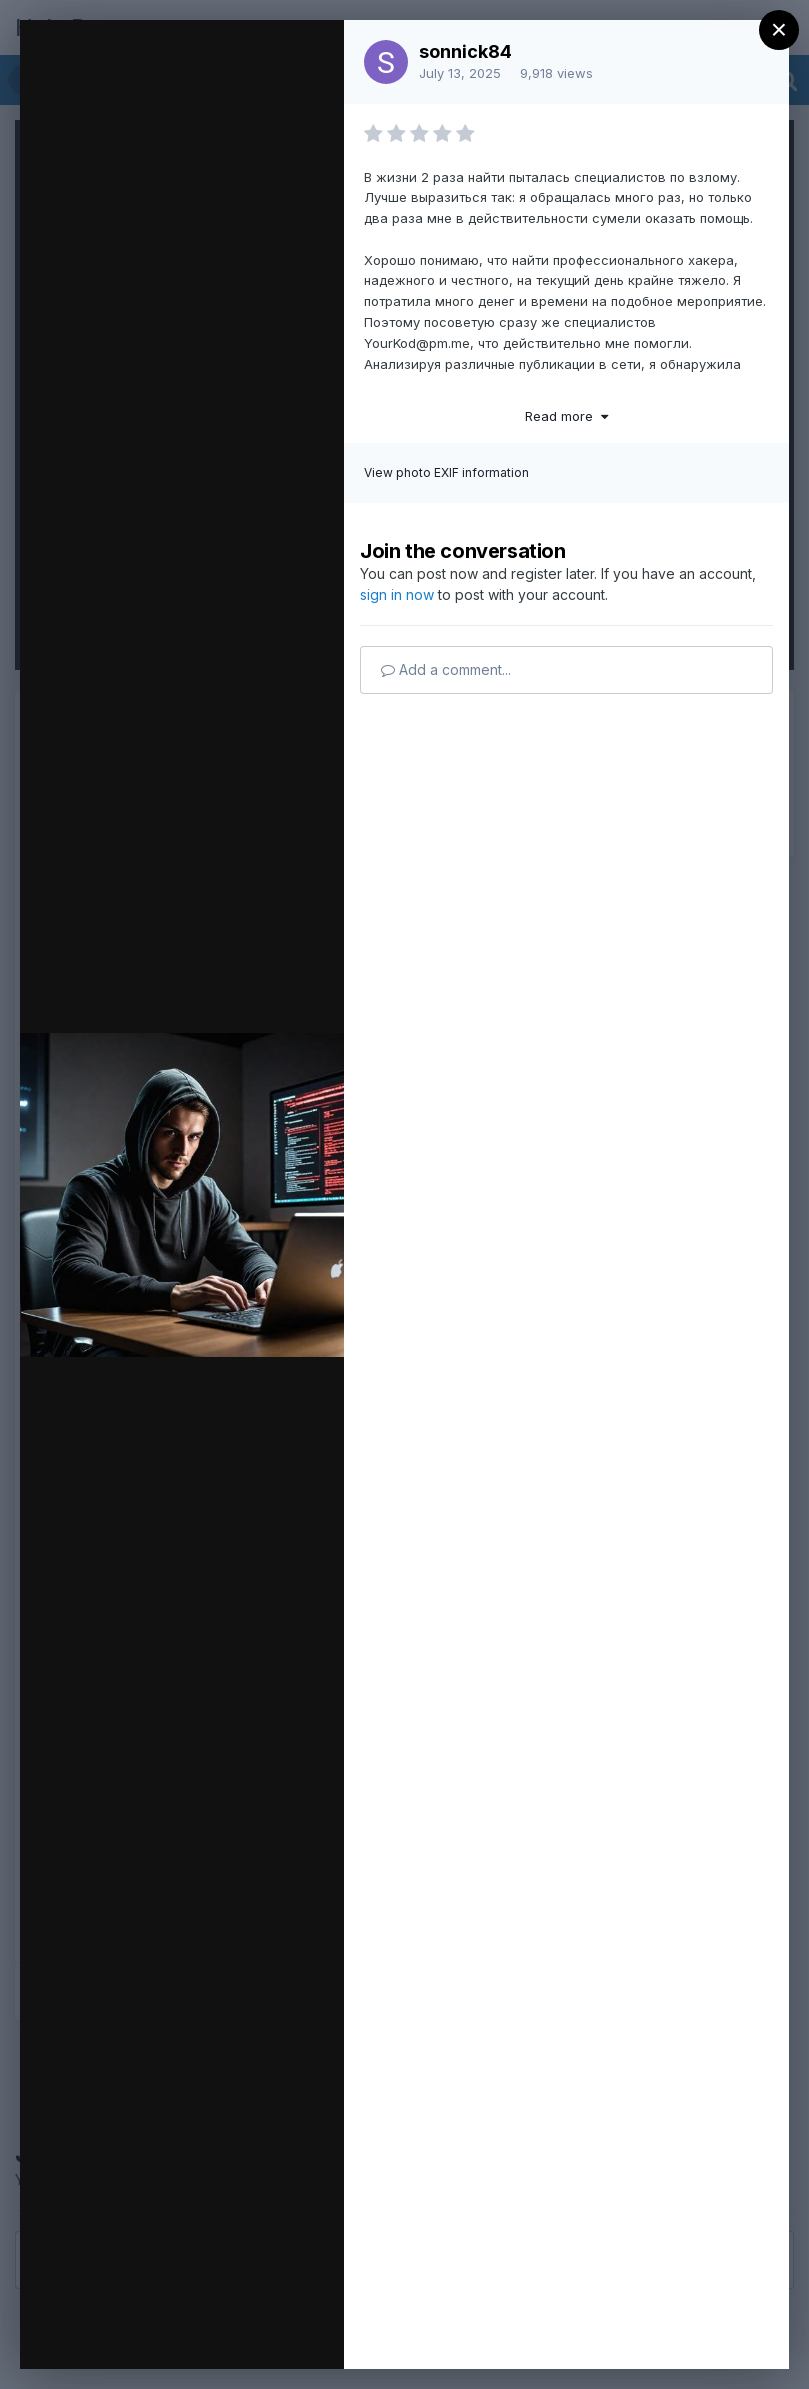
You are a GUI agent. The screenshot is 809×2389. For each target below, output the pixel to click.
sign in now (397, 594)
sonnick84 (465, 51)
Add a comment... (446, 669)
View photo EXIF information (446, 472)
